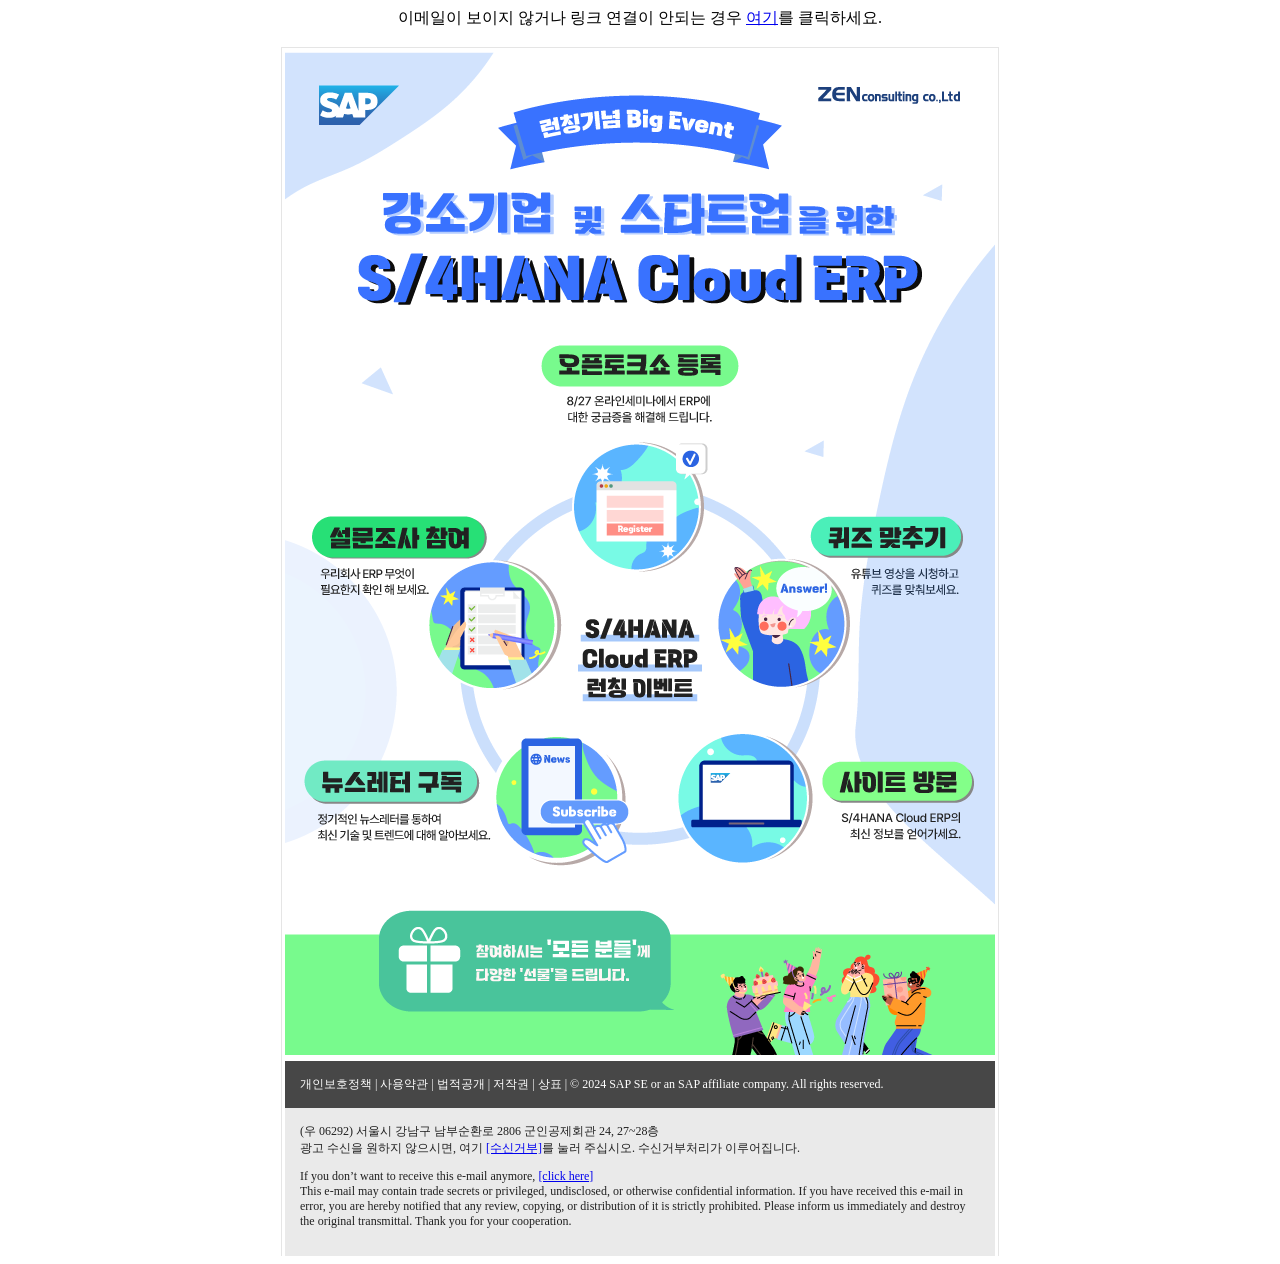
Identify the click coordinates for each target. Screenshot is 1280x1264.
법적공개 (461, 1084)
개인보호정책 (336, 1084)
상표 (550, 1084)
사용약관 (404, 1084)
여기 (762, 17)
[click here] (565, 1176)
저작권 (511, 1084)
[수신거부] (514, 1148)
